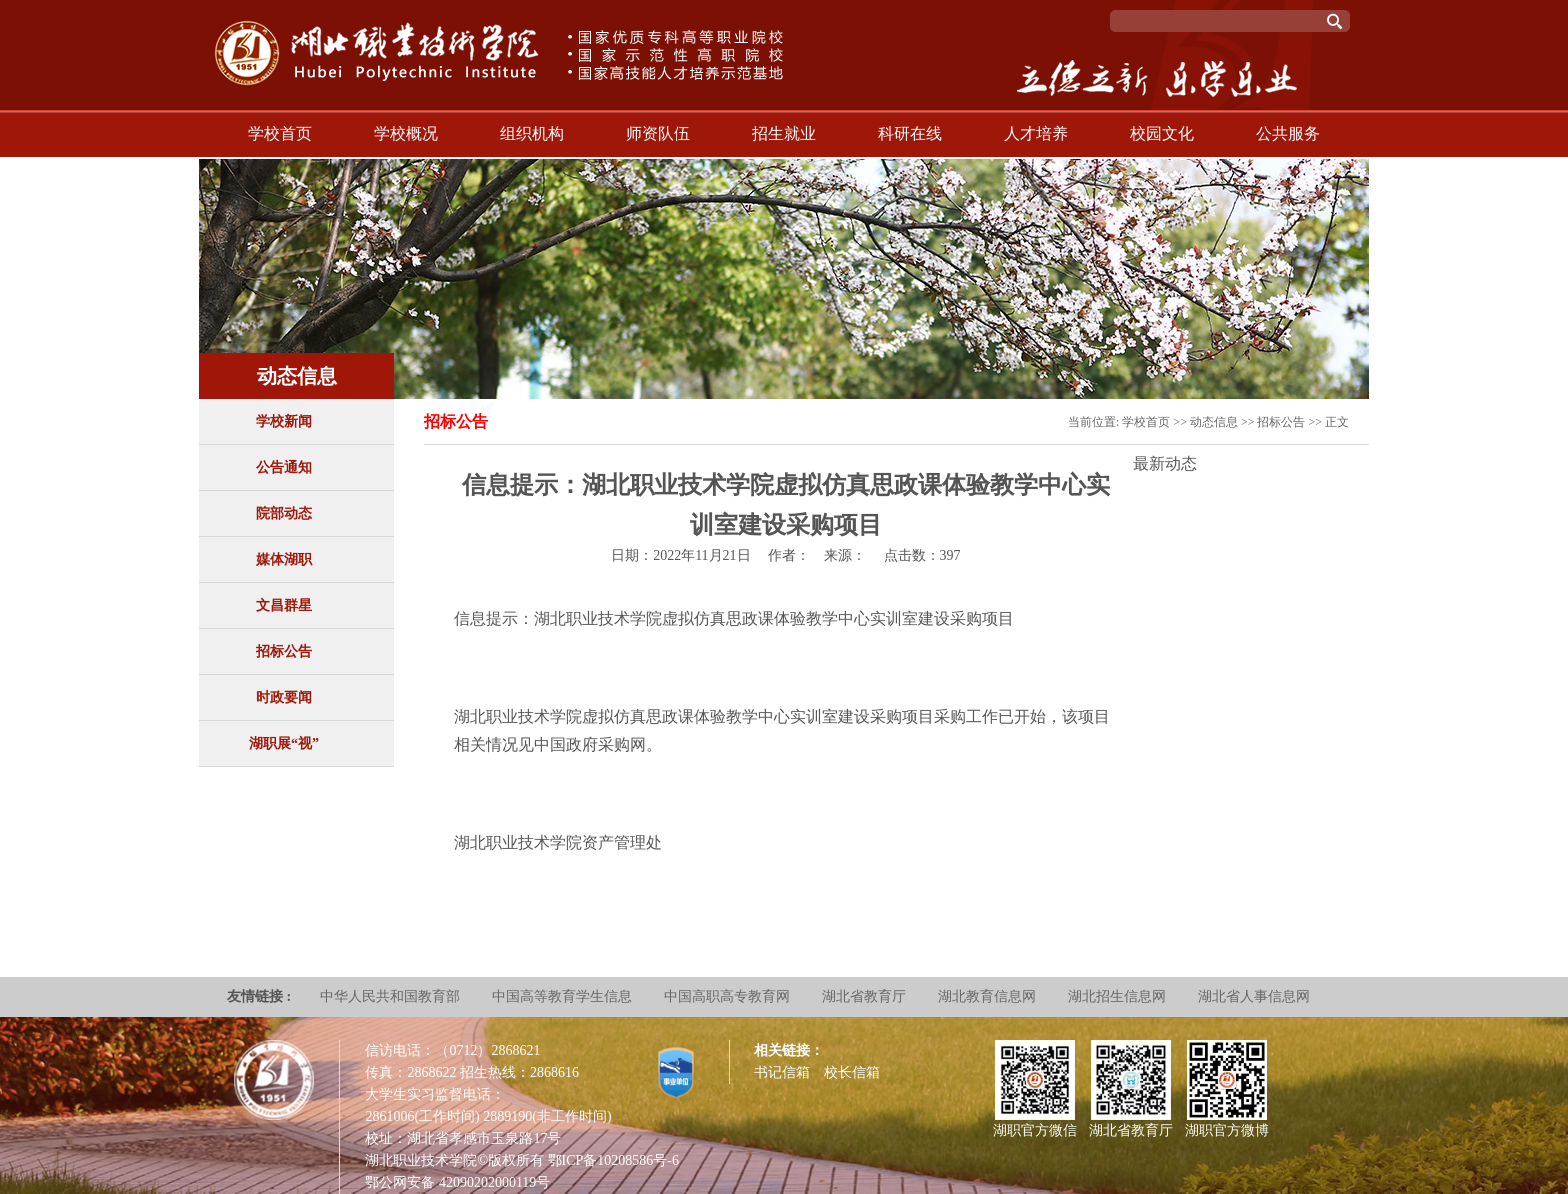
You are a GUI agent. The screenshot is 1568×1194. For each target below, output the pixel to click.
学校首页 (280, 133)
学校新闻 (284, 421)
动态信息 (1214, 422)
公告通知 (284, 467)
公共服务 (1288, 133)
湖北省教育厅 (864, 996)
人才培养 (1036, 133)
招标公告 (284, 651)
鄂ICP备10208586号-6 (613, 1160)
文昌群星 (284, 605)
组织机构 (532, 133)
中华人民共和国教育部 (390, 996)
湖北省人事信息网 (1254, 996)
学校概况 (406, 133)
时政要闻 (284, 697)
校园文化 (1162, 133)
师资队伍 (658, 133)
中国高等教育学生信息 (562, 996)
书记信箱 (782, 1072)
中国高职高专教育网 (727, 996)
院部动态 (284, 513)
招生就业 (784, 133)
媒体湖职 (284, 559)
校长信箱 (852, 1072)
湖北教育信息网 (987, 996)
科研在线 (910, 133)
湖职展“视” (284, 743)
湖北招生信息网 (1117, 996)
